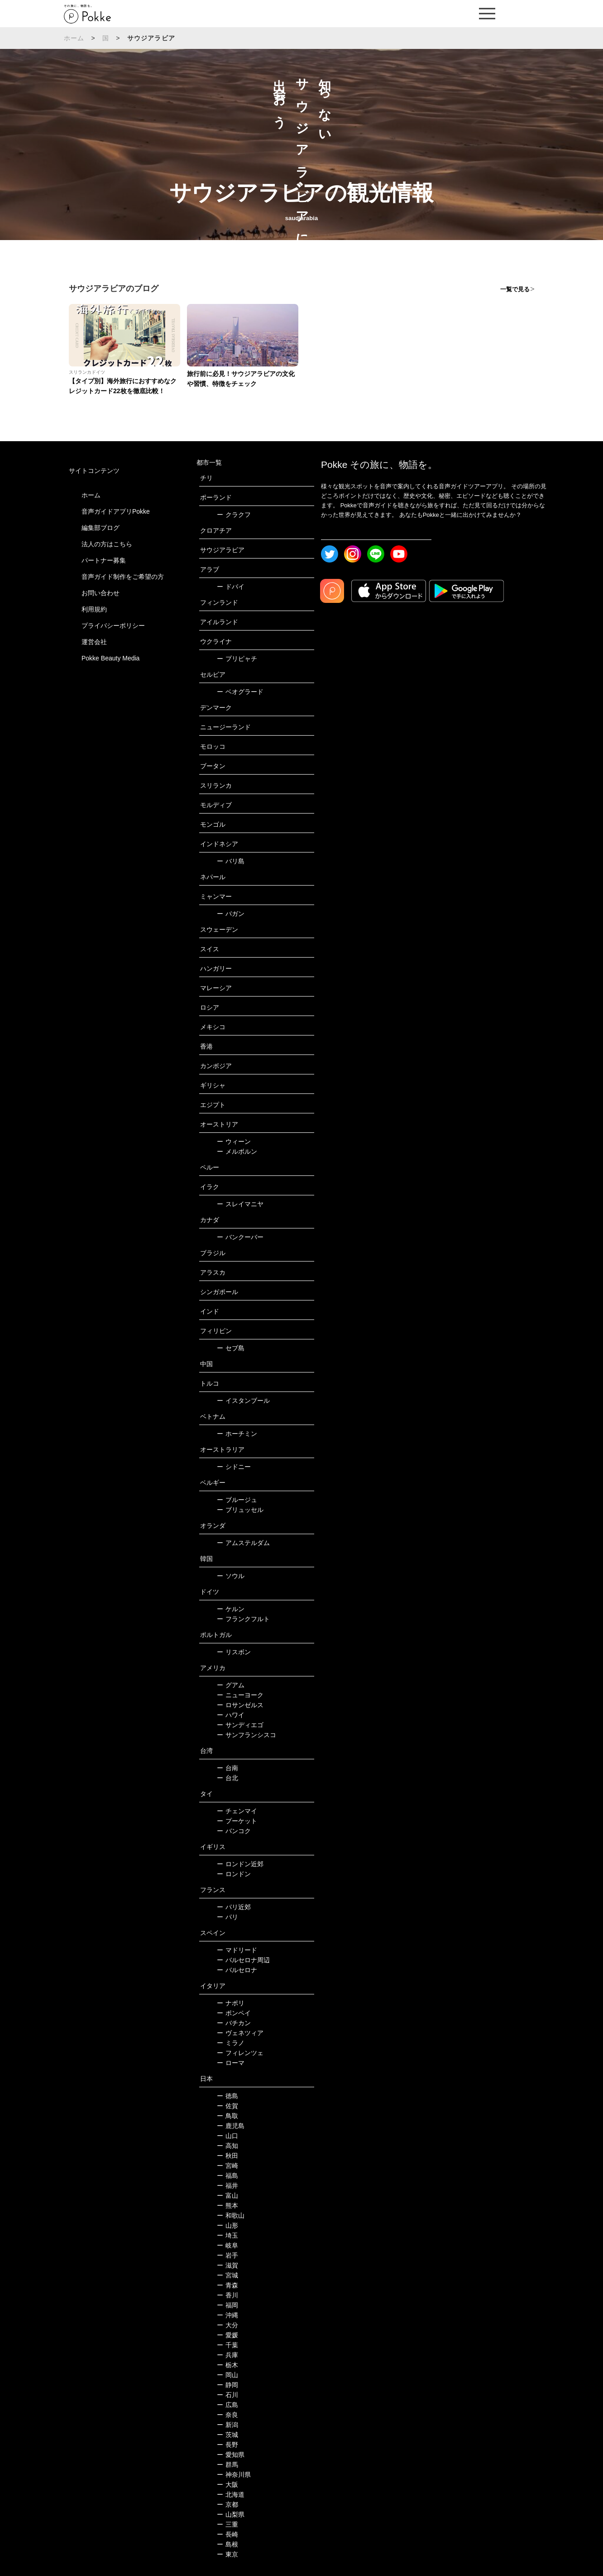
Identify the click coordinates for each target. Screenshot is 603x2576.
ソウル (230, 1575)
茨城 (227, 2434)
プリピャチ (237, 658)
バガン (230, 913)
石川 (227, 2394)
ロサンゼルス (240, 1705)
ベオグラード (240, 691)
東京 (227, 2554)
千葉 (227, 2345)
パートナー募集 (103, 560)
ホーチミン (237, 1433)
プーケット (237, 1821)
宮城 (227, 2275)
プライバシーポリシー (113, 625)
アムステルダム (243, 1542)
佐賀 (227, 2105)
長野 (227, 2444)
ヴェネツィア (240, 2033)
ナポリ (230, 2003)
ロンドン (234, 1874)
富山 (227, 2195)
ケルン (230, 1609)
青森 (227, 2285)
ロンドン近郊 (240, 1864)
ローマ (230, 2062)
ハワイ (230, 1715)
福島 (227, 2175)
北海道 (230, 2494)
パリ (227, 1917)
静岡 (227, 2384)
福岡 (227, 2305)
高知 (227, 2145)
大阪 (227, 2484)
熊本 (227, 2205)
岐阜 (227, 2245)
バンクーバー (240, 1237)
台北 (227, 1778)
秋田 (227, 2155)
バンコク (234, 1830)
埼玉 (227, 2235)
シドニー (234, 1466)
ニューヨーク (240, 1695)
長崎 (227, 2534)
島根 (227, 2544)
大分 (227, 2325)
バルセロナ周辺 (243, 1960)
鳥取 (227, 2115)
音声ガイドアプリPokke (115, 511)
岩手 (227, 2255)
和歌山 (230, 2215)
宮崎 (227, 2165)
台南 (227, 1768)
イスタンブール (243, 1400)
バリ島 (230, 861)
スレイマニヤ (240, 1204)
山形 (227, 2225)
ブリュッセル (240, 1509)
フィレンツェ (240, 2052)
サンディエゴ (240, 1725)
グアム (230, 1685)
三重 (227, 2524)
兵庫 (227, 2355)
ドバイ (230, 586)
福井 (227, 2185)
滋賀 (227, 2265)
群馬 (227, 2464)
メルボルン (237, 1151)
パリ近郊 (234, 1907)
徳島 (227, 2095)
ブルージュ (237, 1499)
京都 (227, 2504)
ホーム (74, 38)
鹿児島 (230, 2125)
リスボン (234, 1652)
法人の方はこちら (106, 544)
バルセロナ (237, 1970)
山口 (227, 2135)
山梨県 (230, 2514)
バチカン (234, 2023)
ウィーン (234, 1141)
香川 (227, 2295)
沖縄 (227, 2315)
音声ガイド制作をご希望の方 (122, 576)
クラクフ (234, 514)
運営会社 (94, 641)
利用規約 (94, 609)
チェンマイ (237, 1811)
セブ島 (230, 1348)
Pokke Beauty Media (110, 658)
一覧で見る (515, 289)
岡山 (227, 2375)
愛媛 (227, 2335)
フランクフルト (243, 1619)
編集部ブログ (100, 527)
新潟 (227, 2424)
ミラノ (230, 2042)
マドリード (237, 1950)
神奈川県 (234, 2474)
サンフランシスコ (246, 1734)
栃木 (227, 2365)
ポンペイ (234, 2013)
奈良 (227, 2414)
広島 (227, 2404)
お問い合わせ (100, 593)
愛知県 (230, 2454)
